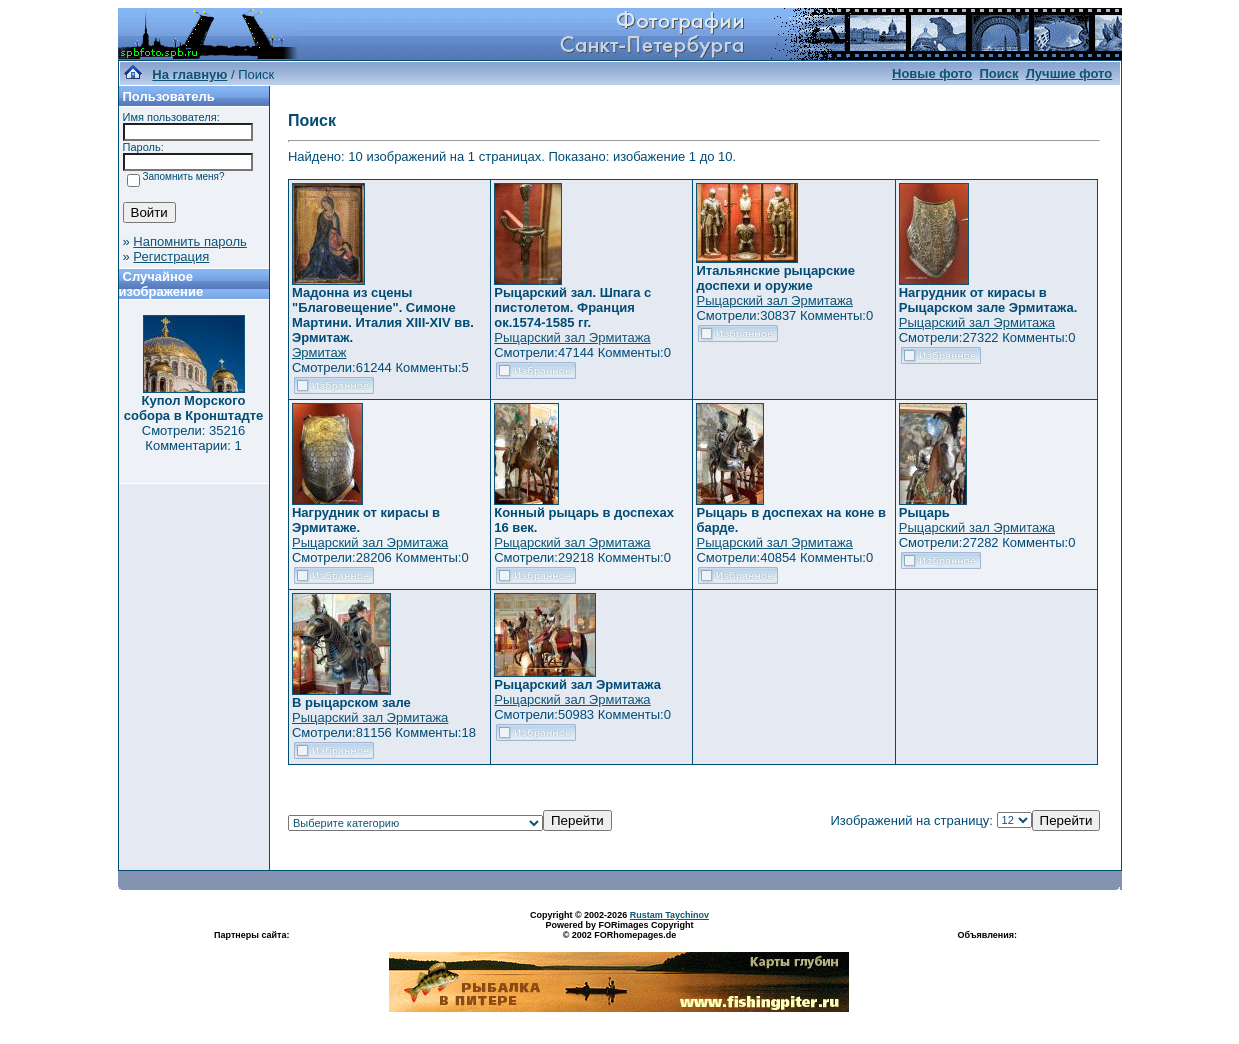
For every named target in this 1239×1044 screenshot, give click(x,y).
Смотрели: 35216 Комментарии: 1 (193, 438)
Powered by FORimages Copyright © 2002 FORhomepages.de (619, 930)
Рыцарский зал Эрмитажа (572, 337)
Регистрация (171, 256)
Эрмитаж (319, 352)
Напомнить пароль (189, 241)
